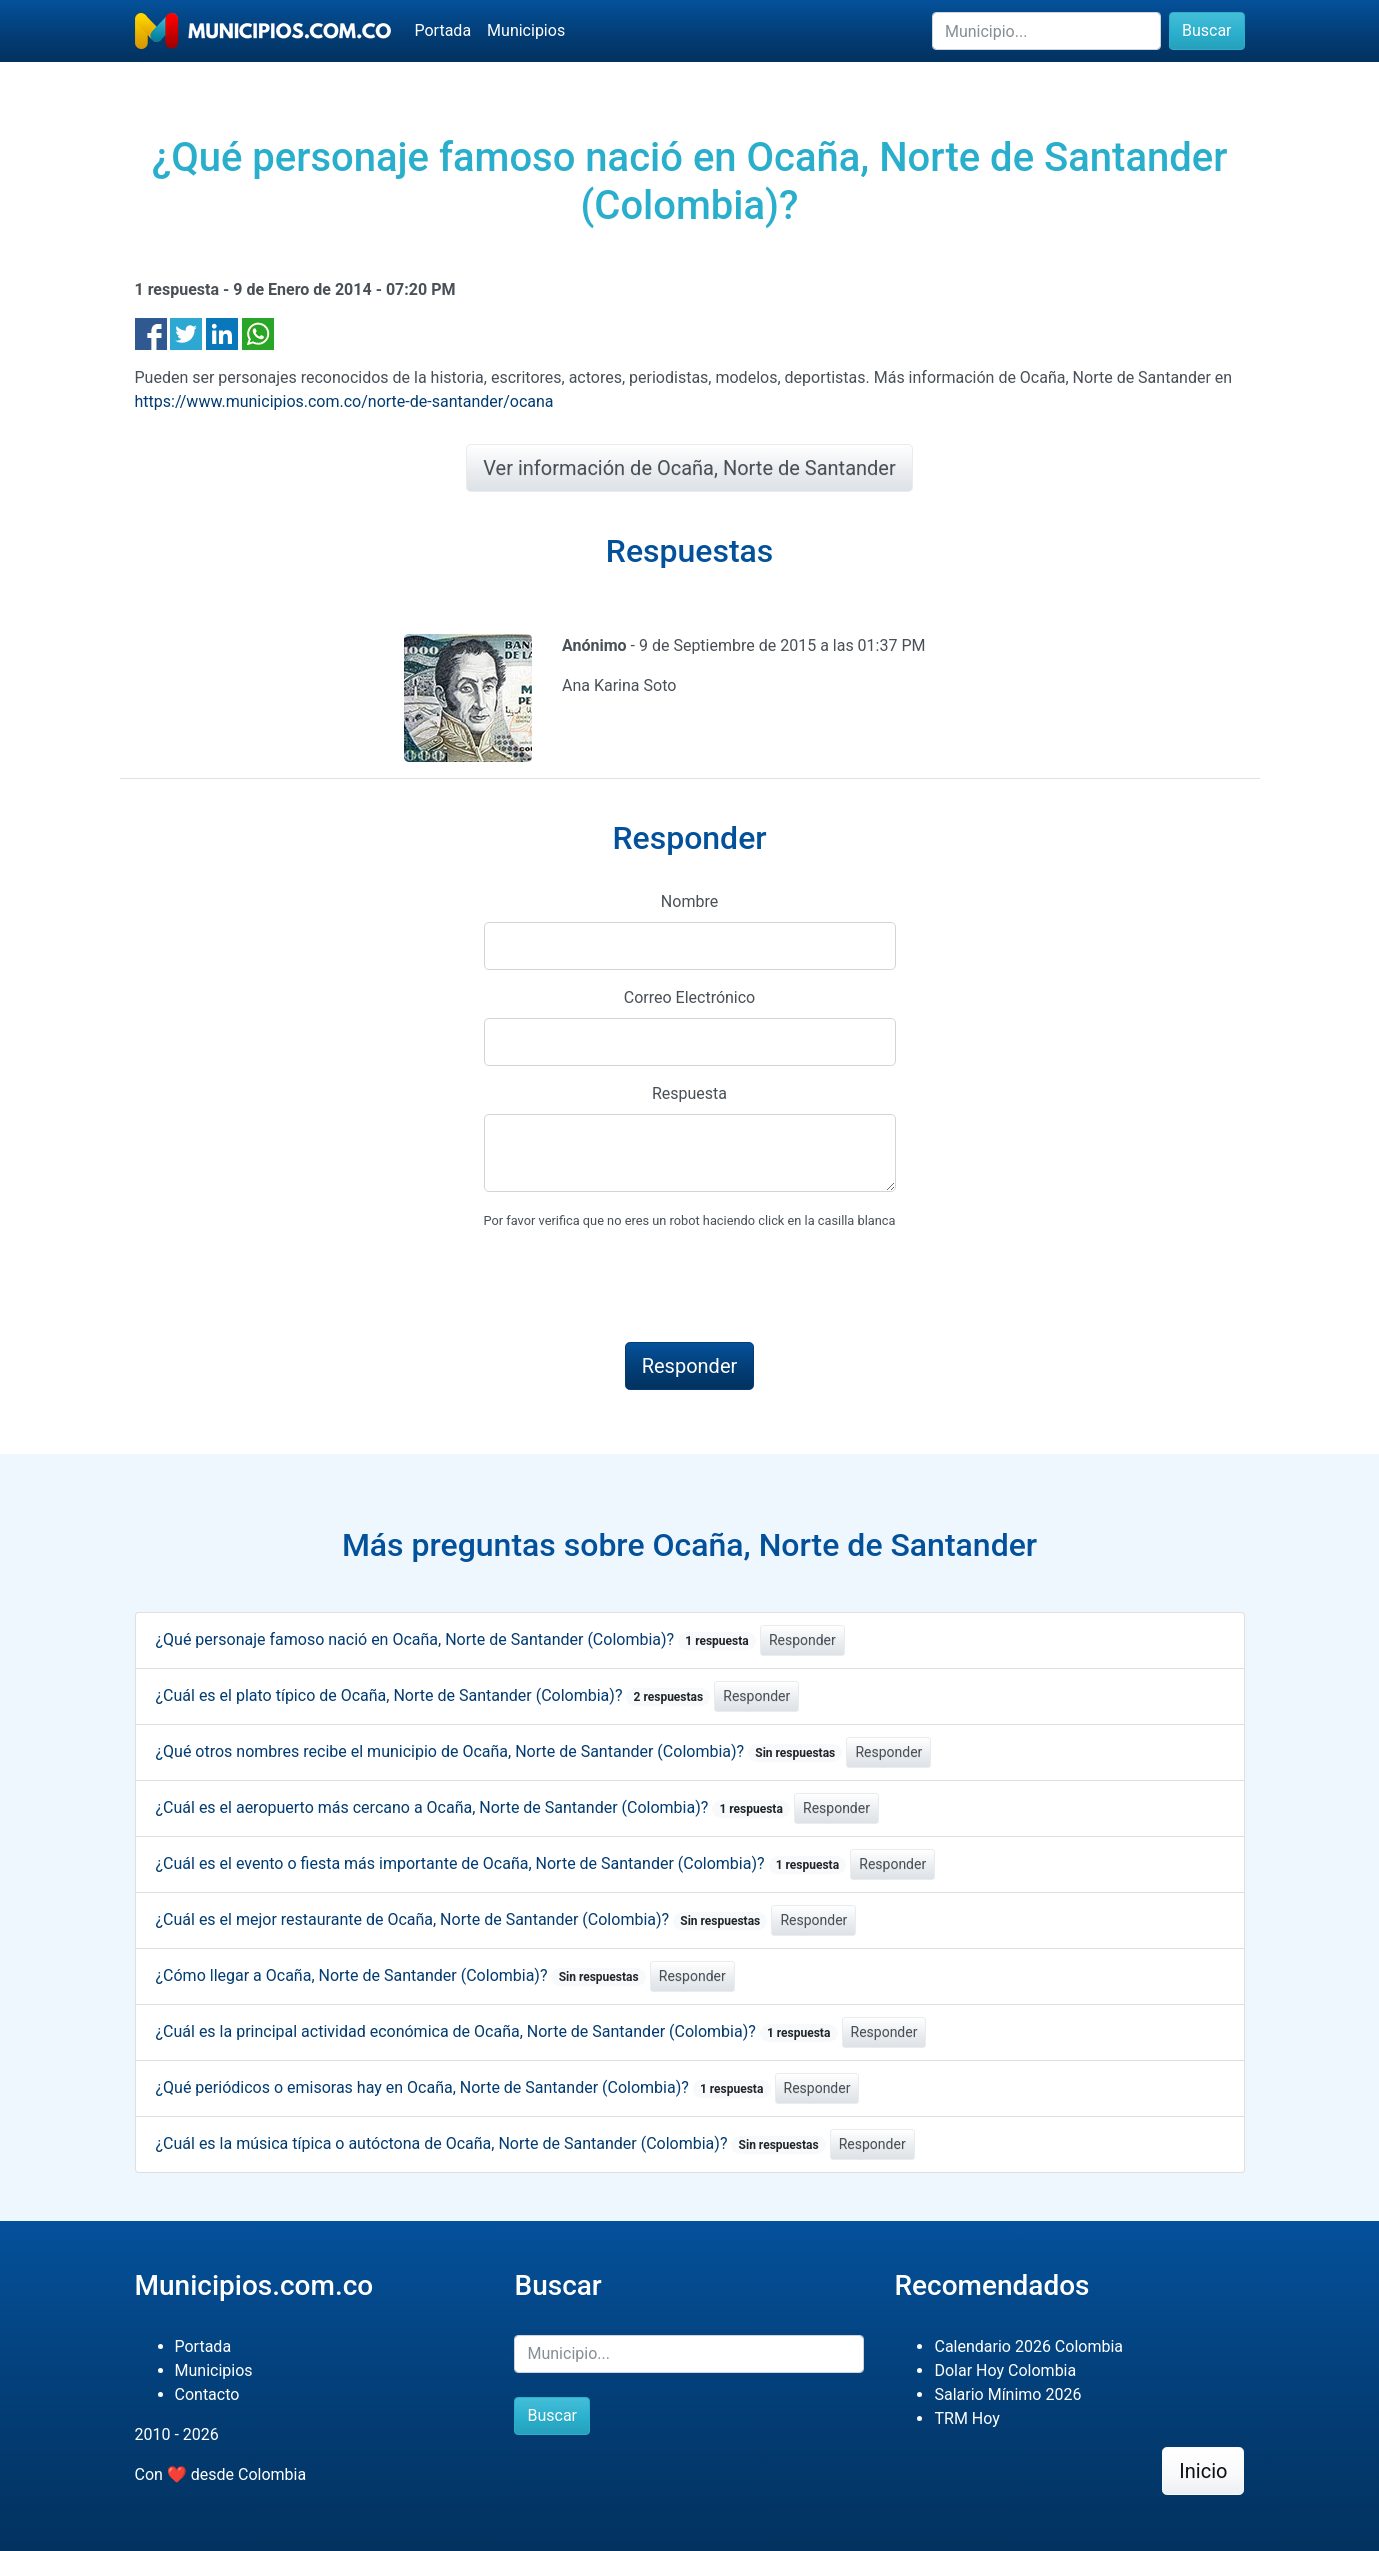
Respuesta (689, 1093)
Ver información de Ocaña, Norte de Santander (689, 468)
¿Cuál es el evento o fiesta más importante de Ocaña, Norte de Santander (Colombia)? (501, 1863)
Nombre (689, 901)
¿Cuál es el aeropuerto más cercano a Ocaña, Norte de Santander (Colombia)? (473, 1807)
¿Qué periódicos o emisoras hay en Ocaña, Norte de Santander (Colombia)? (463, 2087)
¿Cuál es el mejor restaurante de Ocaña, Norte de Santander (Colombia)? (462, 1919)
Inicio (1203, 2471)
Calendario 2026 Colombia (1028, 2346)
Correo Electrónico (690, 997)
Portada (443, 30)
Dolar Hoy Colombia (1005, 2370)
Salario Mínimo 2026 (1007, 2394)
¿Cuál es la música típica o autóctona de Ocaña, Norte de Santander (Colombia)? (491, 2143)
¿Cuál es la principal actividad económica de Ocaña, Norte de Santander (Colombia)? (497, 2031)
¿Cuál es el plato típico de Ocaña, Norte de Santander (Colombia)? (433, 1695)
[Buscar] (1046, 31)
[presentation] (636, 1287)
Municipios (526, 30)
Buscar (1207, 30)
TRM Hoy (966, 2418)
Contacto (207, 2394)
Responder (802, 1640)
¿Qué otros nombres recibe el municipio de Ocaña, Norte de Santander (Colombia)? (499, 1751)
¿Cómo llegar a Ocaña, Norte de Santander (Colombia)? (401, 1975)
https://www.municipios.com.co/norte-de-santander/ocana (344, 401)
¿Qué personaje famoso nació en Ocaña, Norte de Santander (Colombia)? (456, 1639)
